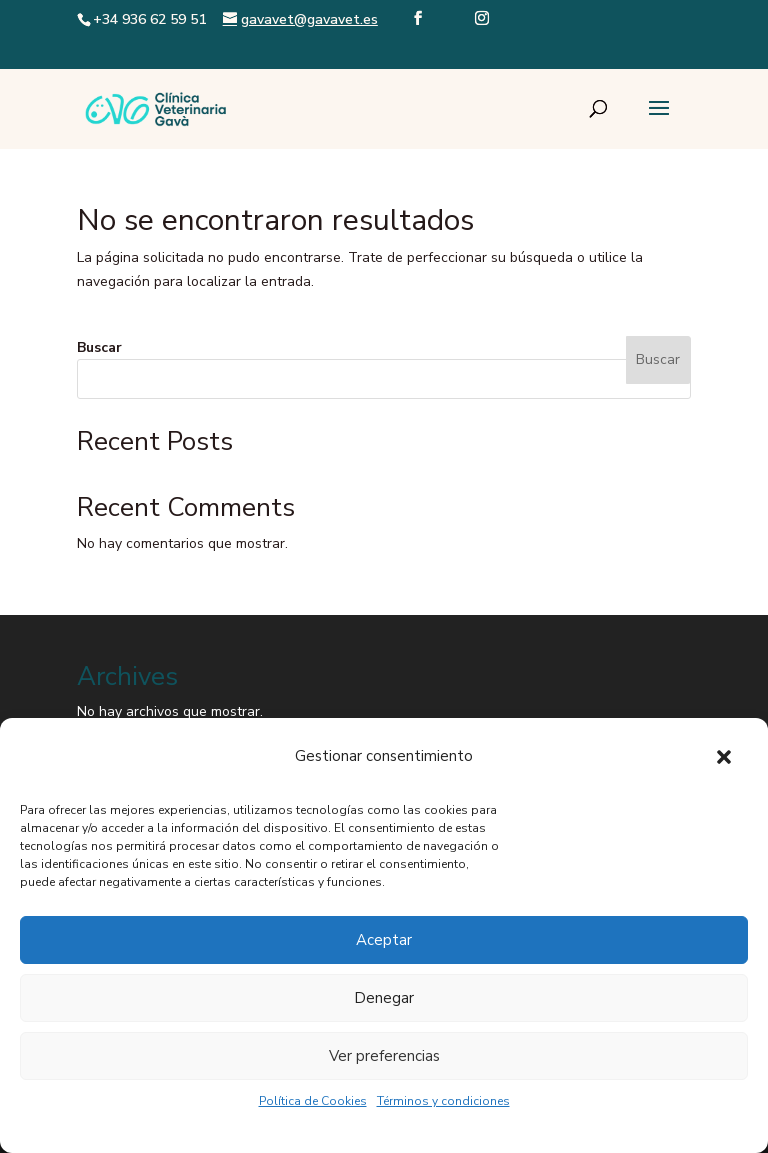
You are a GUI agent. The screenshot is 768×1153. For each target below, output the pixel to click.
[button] (724, 757)
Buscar (99, 347)
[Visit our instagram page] (482, 35)
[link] (156, 107)
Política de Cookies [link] (313, 1101)
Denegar (384, 998)
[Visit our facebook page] (418, 35)
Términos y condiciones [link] (443, 1101)
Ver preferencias (384, 1056)
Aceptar (384, 940)
